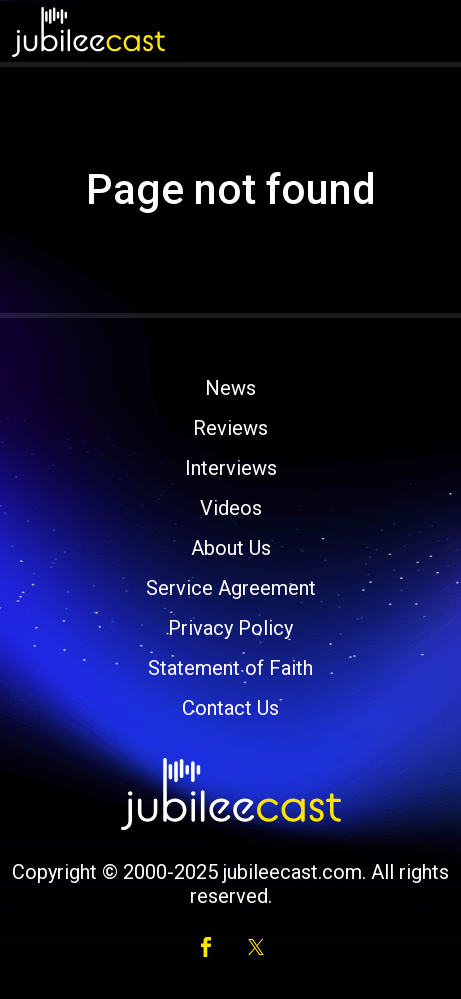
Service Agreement (231, 588)
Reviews (230, 428)
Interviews (231, 468)
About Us (231, 548)
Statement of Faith (230, 668)
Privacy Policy (230, 628)
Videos (231, 508)
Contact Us (230, 708)
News (230, 388)
